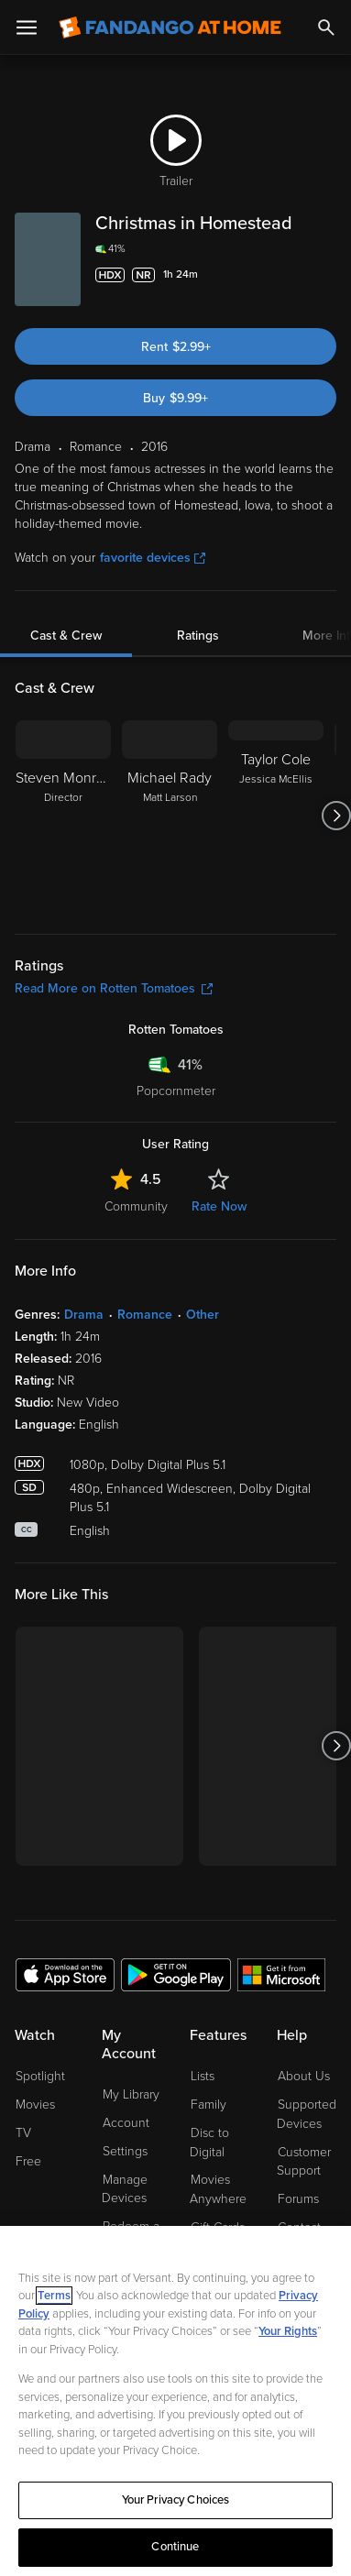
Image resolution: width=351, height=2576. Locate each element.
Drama (84, 1314)
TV (23, 2133)
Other (202, 1314)
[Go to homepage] (170, 27)
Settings (125, 2151)
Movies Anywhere (218, 2189)
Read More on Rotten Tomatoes (114, 988)
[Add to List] (325, 275)
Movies (35, 2104)
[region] (175, 2401)
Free (28, 2161)
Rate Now (219, 1206)
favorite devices (152, 557)
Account (126, 2123)
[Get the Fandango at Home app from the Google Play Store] (176, 1973)
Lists (202, 2076)
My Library (131, 2094)
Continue (175, 2546)
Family (208, 2104)
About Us (304, 2076)
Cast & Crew (66, 635)
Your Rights (287, 2331)
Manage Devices (125, 2189)
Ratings (198, 635)
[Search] (326, 27)
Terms (54, 2295)
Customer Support (304, 2161)
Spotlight (40, 2076)
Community (136, 1206)
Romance (144, 1314)
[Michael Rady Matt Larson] (169, 815)
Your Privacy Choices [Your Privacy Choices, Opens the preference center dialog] (176, 2500)
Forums (298, 2199)
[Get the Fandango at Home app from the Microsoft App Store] (281, 1973)
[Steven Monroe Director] (63, 815)
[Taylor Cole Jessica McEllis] (275, 815)
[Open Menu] (26, 27)
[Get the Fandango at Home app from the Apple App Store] (65, 1973)
